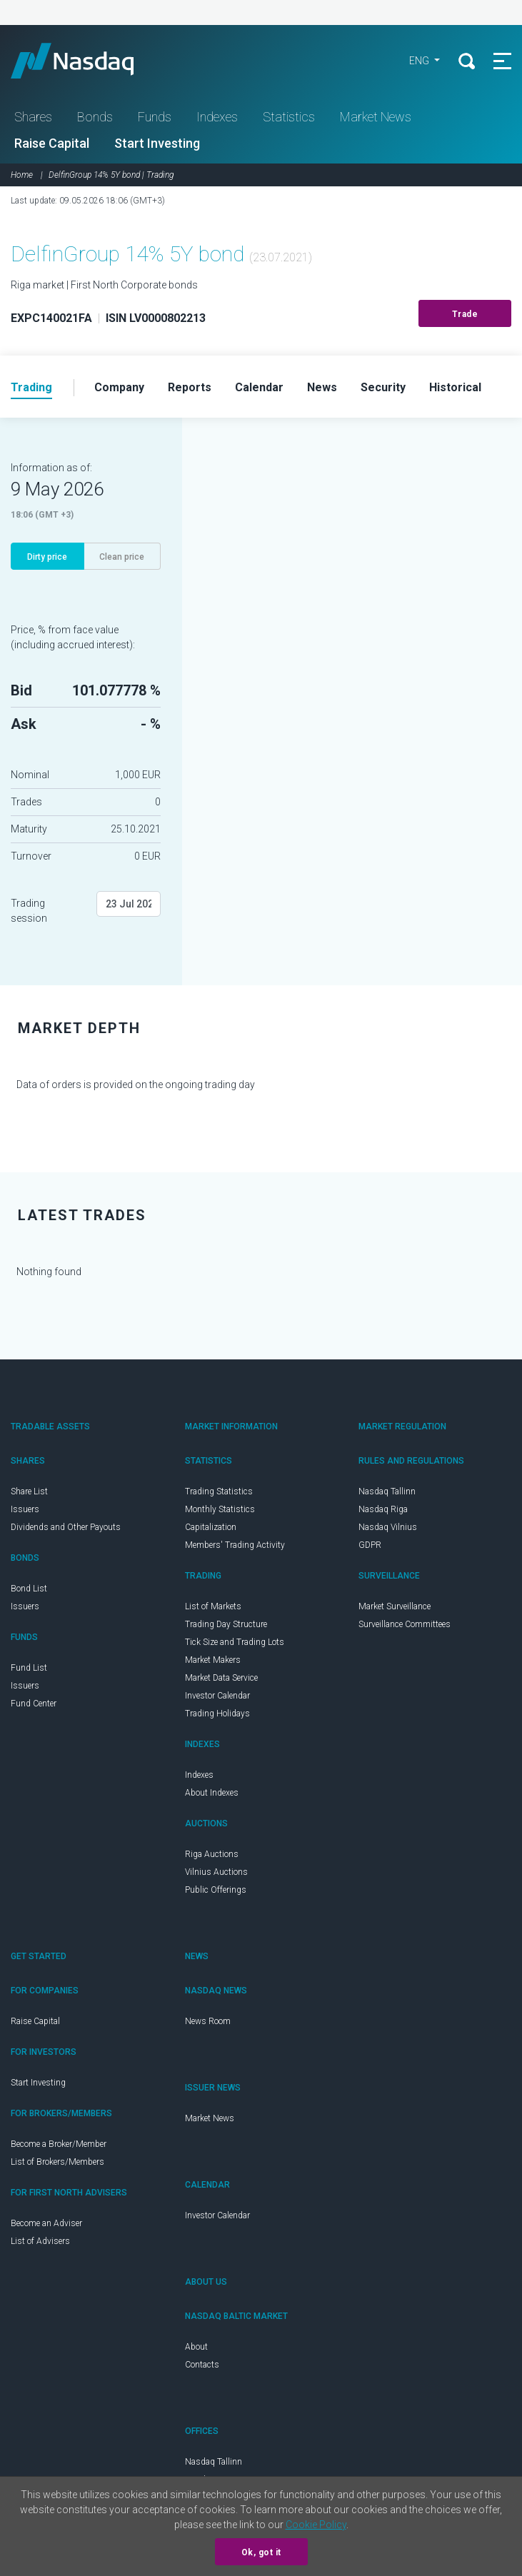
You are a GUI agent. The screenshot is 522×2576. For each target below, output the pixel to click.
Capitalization (210, 1527)
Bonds (95, 116)
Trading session (29, 910)
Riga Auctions (212, 1854)
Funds (154, 116)
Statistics (289, 116)
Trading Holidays (217, 1714)
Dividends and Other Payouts (66, 1527)
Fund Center (33, 1704)
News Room (208, 2021)
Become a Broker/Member (58, 2144)
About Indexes (212, 1793)
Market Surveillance (394, 1606)
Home (22, 175)
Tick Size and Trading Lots (234, 1642)
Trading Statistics (219, 1491)
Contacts (202, 2365)
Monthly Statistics (220, 1509)
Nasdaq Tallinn (387, 1491)
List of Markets (213, 1606)
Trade (465, 314)
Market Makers (213, 1660)
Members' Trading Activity (235, 1545)
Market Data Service (221, 1678)
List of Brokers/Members (57, 2162)
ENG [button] (420, 60)
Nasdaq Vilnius (387, 1527)
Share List (29, 1491)
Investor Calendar (217, 1696)
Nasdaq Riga (383, 1509)
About (196, 2347)
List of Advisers (40, 2241)
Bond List (29, 1589)
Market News (375, 116)
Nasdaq (86, 61)
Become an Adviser (46, 2223)
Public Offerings (215, 1890)
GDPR (369, 1545)
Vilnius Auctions (216, 1872)
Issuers (25, 1509)
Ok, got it (261, 2552)
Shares (33, 116)
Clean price (121, 557)
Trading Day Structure (226, 1624)
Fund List (29, 1668)
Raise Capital (51, 143)
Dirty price (47, 557)
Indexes (217, 116)
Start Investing (157, 143)
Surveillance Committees (404, 1624)
